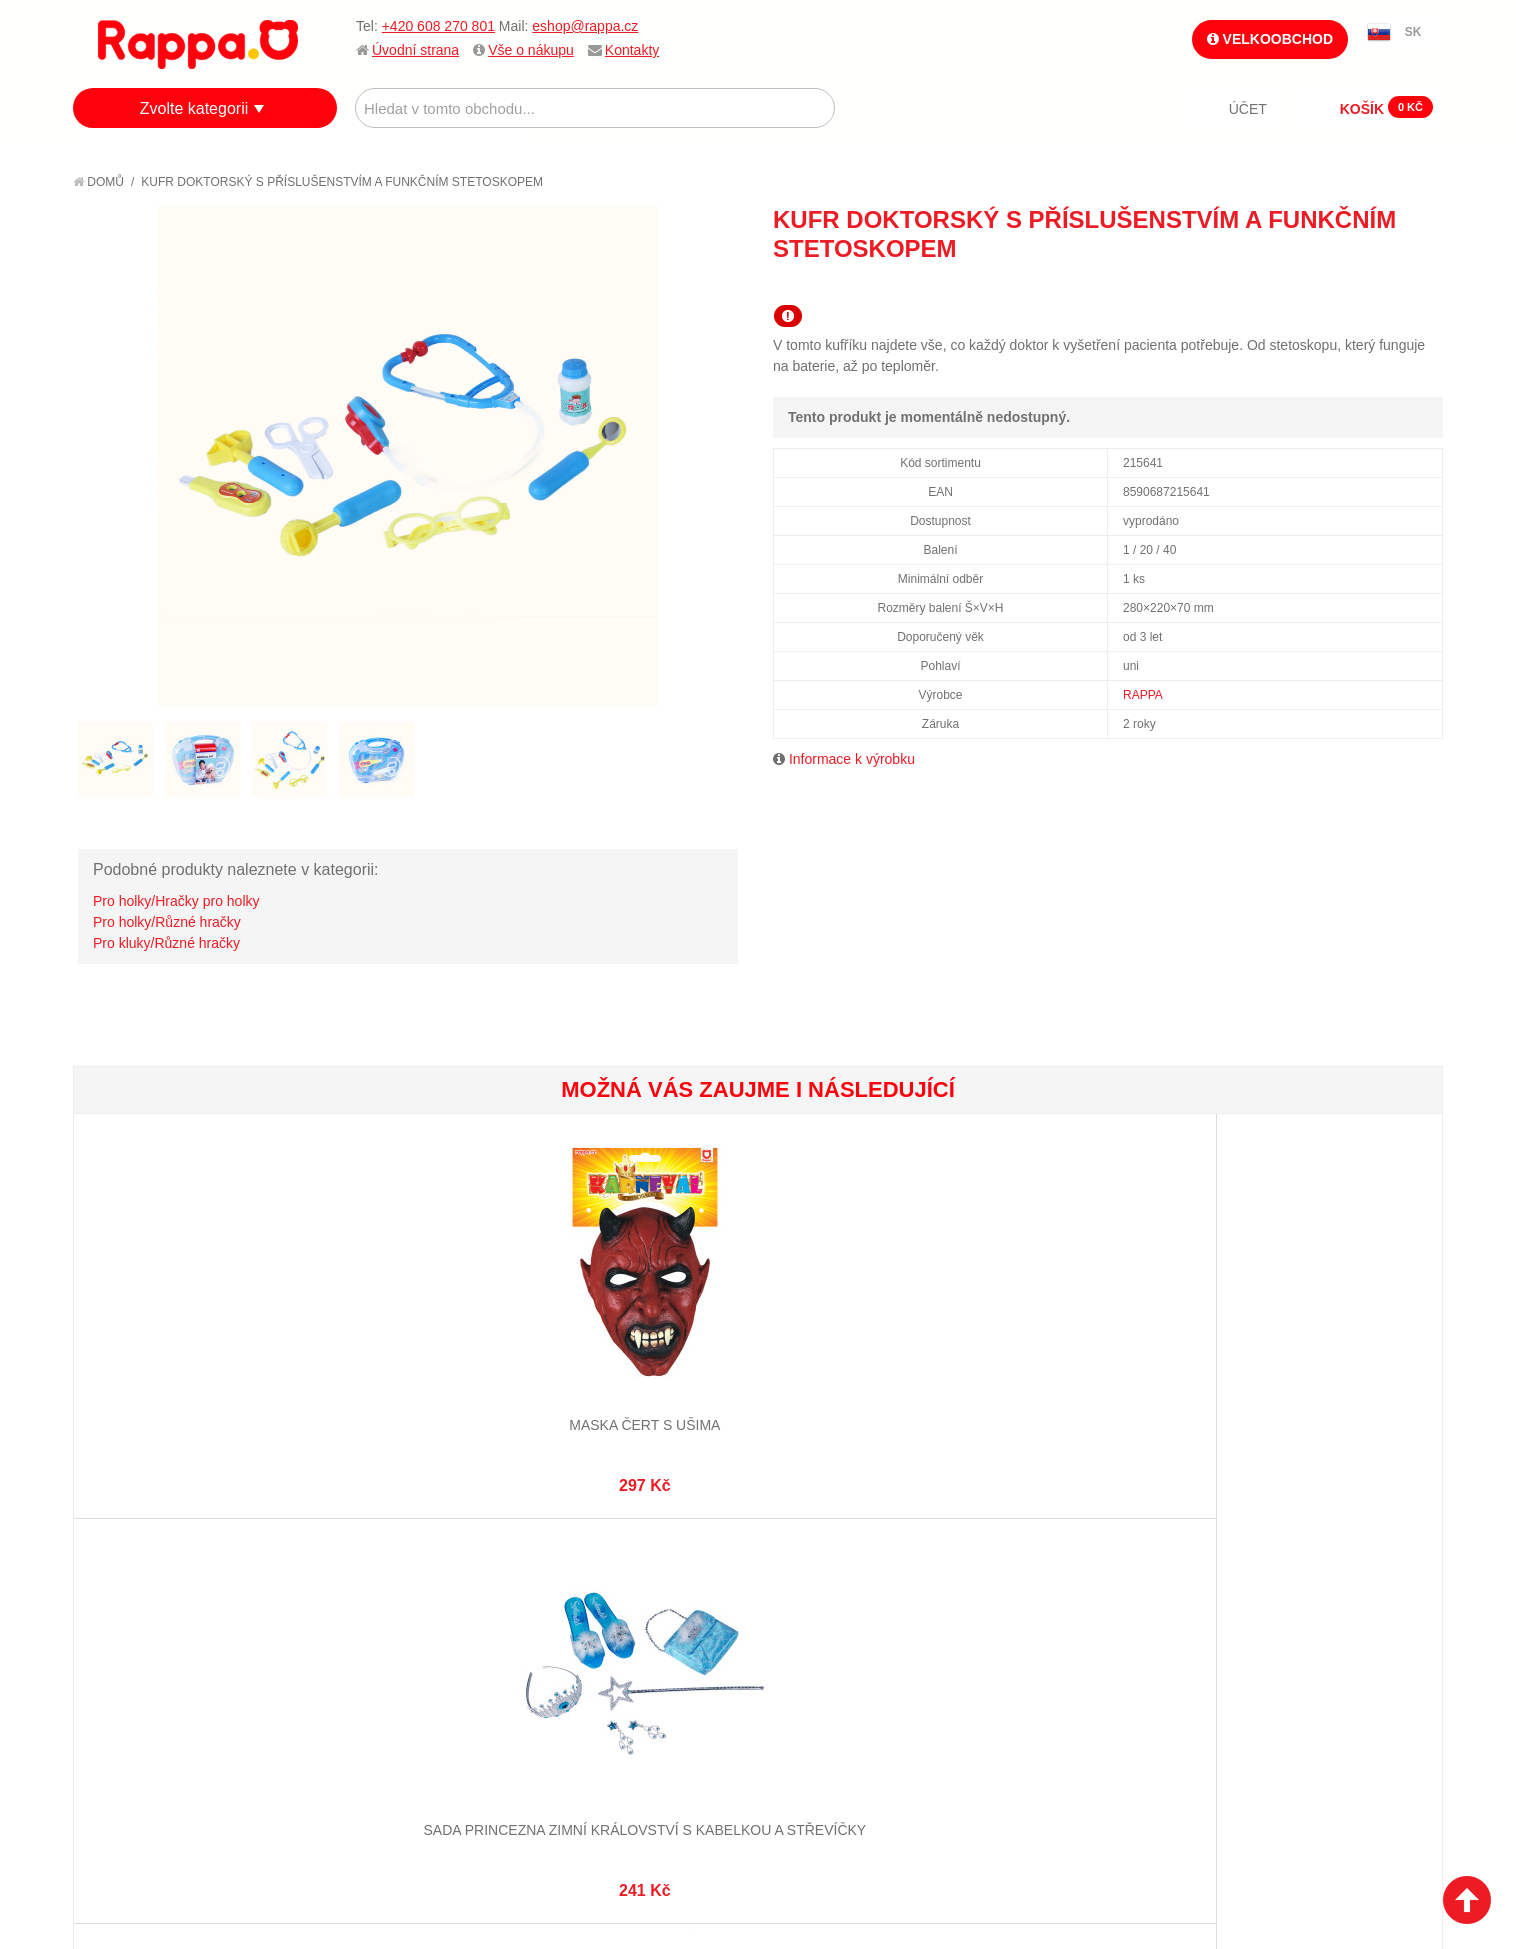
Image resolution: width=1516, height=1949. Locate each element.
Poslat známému (1343, 285)
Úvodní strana (415, 50)
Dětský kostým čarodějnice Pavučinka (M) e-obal (1327, 1375)
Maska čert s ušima (187, 1356)
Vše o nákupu (531, 50)
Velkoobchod (1270, 39)
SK (1413, 32)
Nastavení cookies (709, 1839)
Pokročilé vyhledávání (398, 1625)
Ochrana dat (137, 1674)
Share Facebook (1383, 285)
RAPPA (1143, 695)
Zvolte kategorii (194, 108)
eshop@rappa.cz (585, 26)
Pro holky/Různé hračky (167, 922)
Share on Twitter (1423, 285)
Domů (98, 182)
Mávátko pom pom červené (1099, 1356)
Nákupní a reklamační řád (180, 1625)
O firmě (119, 1575)
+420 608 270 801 (438, 26)
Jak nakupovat (143, 1600)
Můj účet (576, 1575)
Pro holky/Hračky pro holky (176, 901)
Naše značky (136, 1699)
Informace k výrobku (852, 759)
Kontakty (632, 50)
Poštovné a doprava (162, 1649)
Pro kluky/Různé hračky (166, 943)
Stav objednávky (603, 1600)
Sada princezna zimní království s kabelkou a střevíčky (415, 1375)
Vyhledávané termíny (392, 1600)
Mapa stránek (366, 1575)
